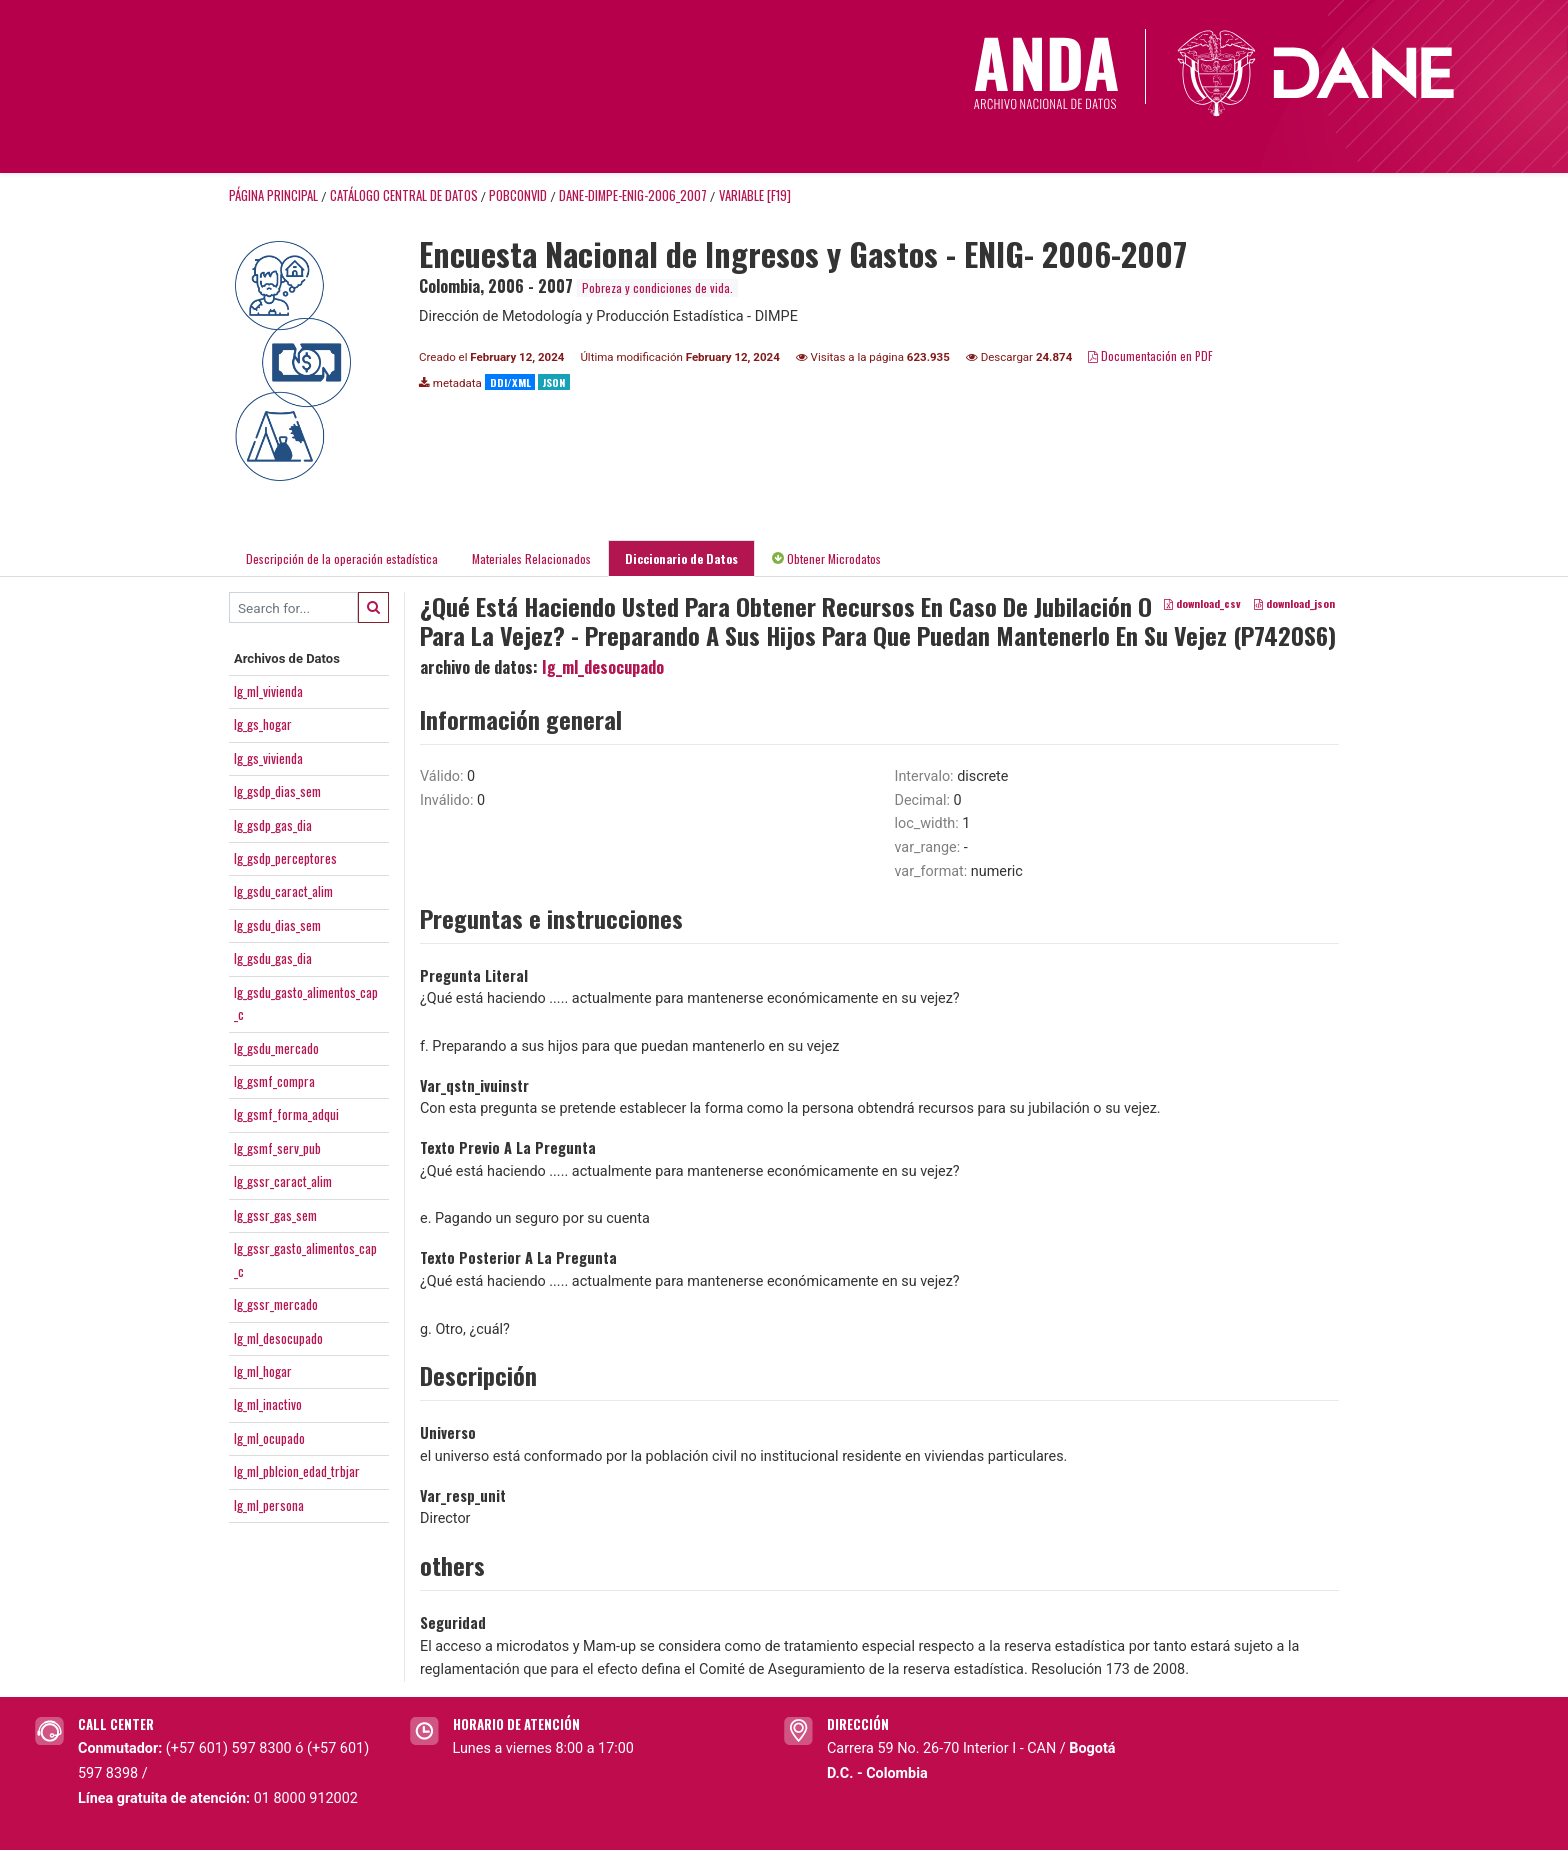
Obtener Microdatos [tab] (826, 558)
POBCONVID (518, 195)
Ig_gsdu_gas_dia (273, 958)
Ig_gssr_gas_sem (275, 1215)
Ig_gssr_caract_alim (283, 1181)
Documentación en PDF (1150, 355)
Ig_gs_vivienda (268, 758)
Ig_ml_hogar (263, 1371)
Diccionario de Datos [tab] (681, 558)
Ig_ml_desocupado (278, 1338)
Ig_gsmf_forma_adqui (286, 1114)
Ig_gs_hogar (263, 724)
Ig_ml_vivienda (268, 691)
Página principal (273, 195)
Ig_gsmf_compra (274, 1081)
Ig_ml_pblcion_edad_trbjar (297, 1471)
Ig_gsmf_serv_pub (277, 1148)
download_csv (1202, 604)
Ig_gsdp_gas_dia (273, 825)
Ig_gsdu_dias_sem (277, 925)
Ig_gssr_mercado (276, 1304)
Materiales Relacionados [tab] (531, 558)
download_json (1294, 604)
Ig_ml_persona (269, 1505)
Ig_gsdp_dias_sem (277, 791)
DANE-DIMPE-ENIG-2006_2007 (633, 195)
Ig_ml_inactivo (268, 1404)
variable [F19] (755, 195)
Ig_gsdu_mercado (276, 1048)
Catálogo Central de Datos (404, 195)
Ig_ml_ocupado (269, 1438)
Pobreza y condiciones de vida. (657, 287)
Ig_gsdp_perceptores (285, 858)
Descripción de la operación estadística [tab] (342, 558)
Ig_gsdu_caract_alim (283, 891)
